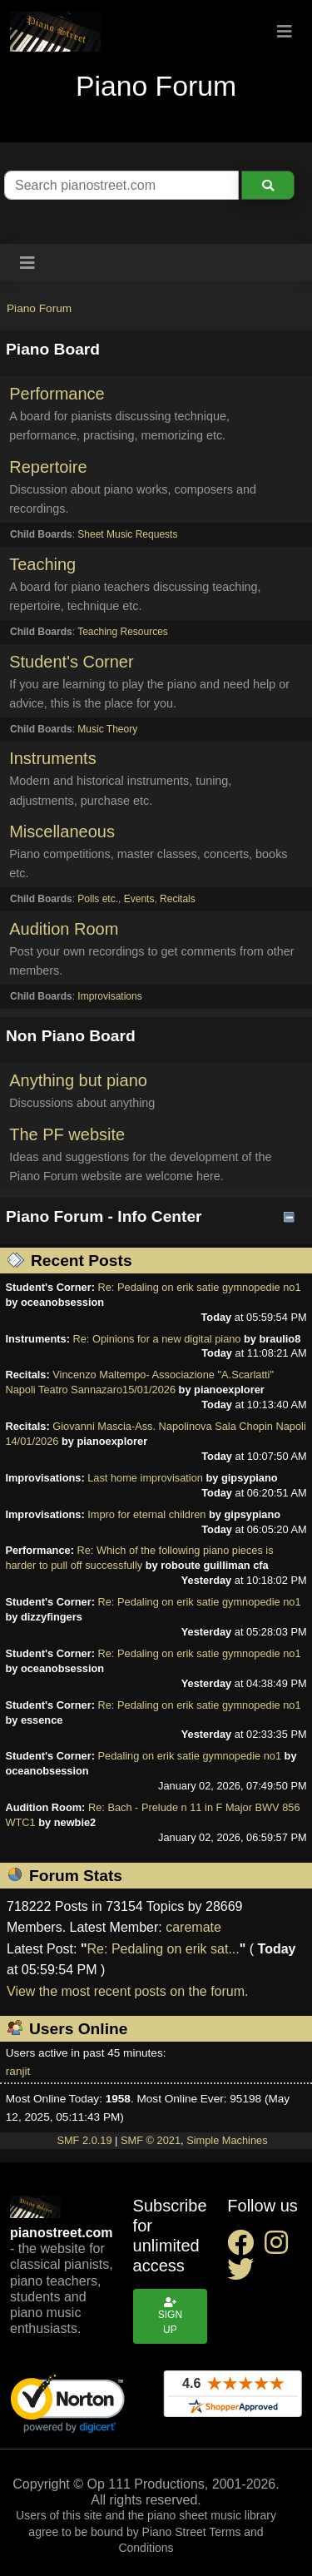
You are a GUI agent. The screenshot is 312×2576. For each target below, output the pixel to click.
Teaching (42, 564)
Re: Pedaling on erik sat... (163, 1949)
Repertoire (48, 467)
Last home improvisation (145, 1478)
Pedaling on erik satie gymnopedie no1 (190, 1756)
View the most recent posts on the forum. (128, 1991)
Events (139, 899)
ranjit (18, 2071)
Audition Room (63, 929)
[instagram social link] (280, 2248)
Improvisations (109, 996)
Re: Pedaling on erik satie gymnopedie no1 (199, 1287)
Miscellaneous (62, 831)
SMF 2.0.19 (84, 2140)
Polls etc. (97, 899)
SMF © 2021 (151, 2140)
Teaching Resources (122, 632)
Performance (57, 394)
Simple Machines (226, 2140)
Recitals (178, 899)
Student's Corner (71, 662)
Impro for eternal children (146, 1514)
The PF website (67, 1134)
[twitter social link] (243, 2274)
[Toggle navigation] (284, 31)
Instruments (52, 758)
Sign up (170, 2316)
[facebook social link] (245, 2248)
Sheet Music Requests (127, 534)
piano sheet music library (211, 2515)
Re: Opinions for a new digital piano (156, 1339)
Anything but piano (78, 1080)
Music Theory (107, 729)
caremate (193, 1927)
